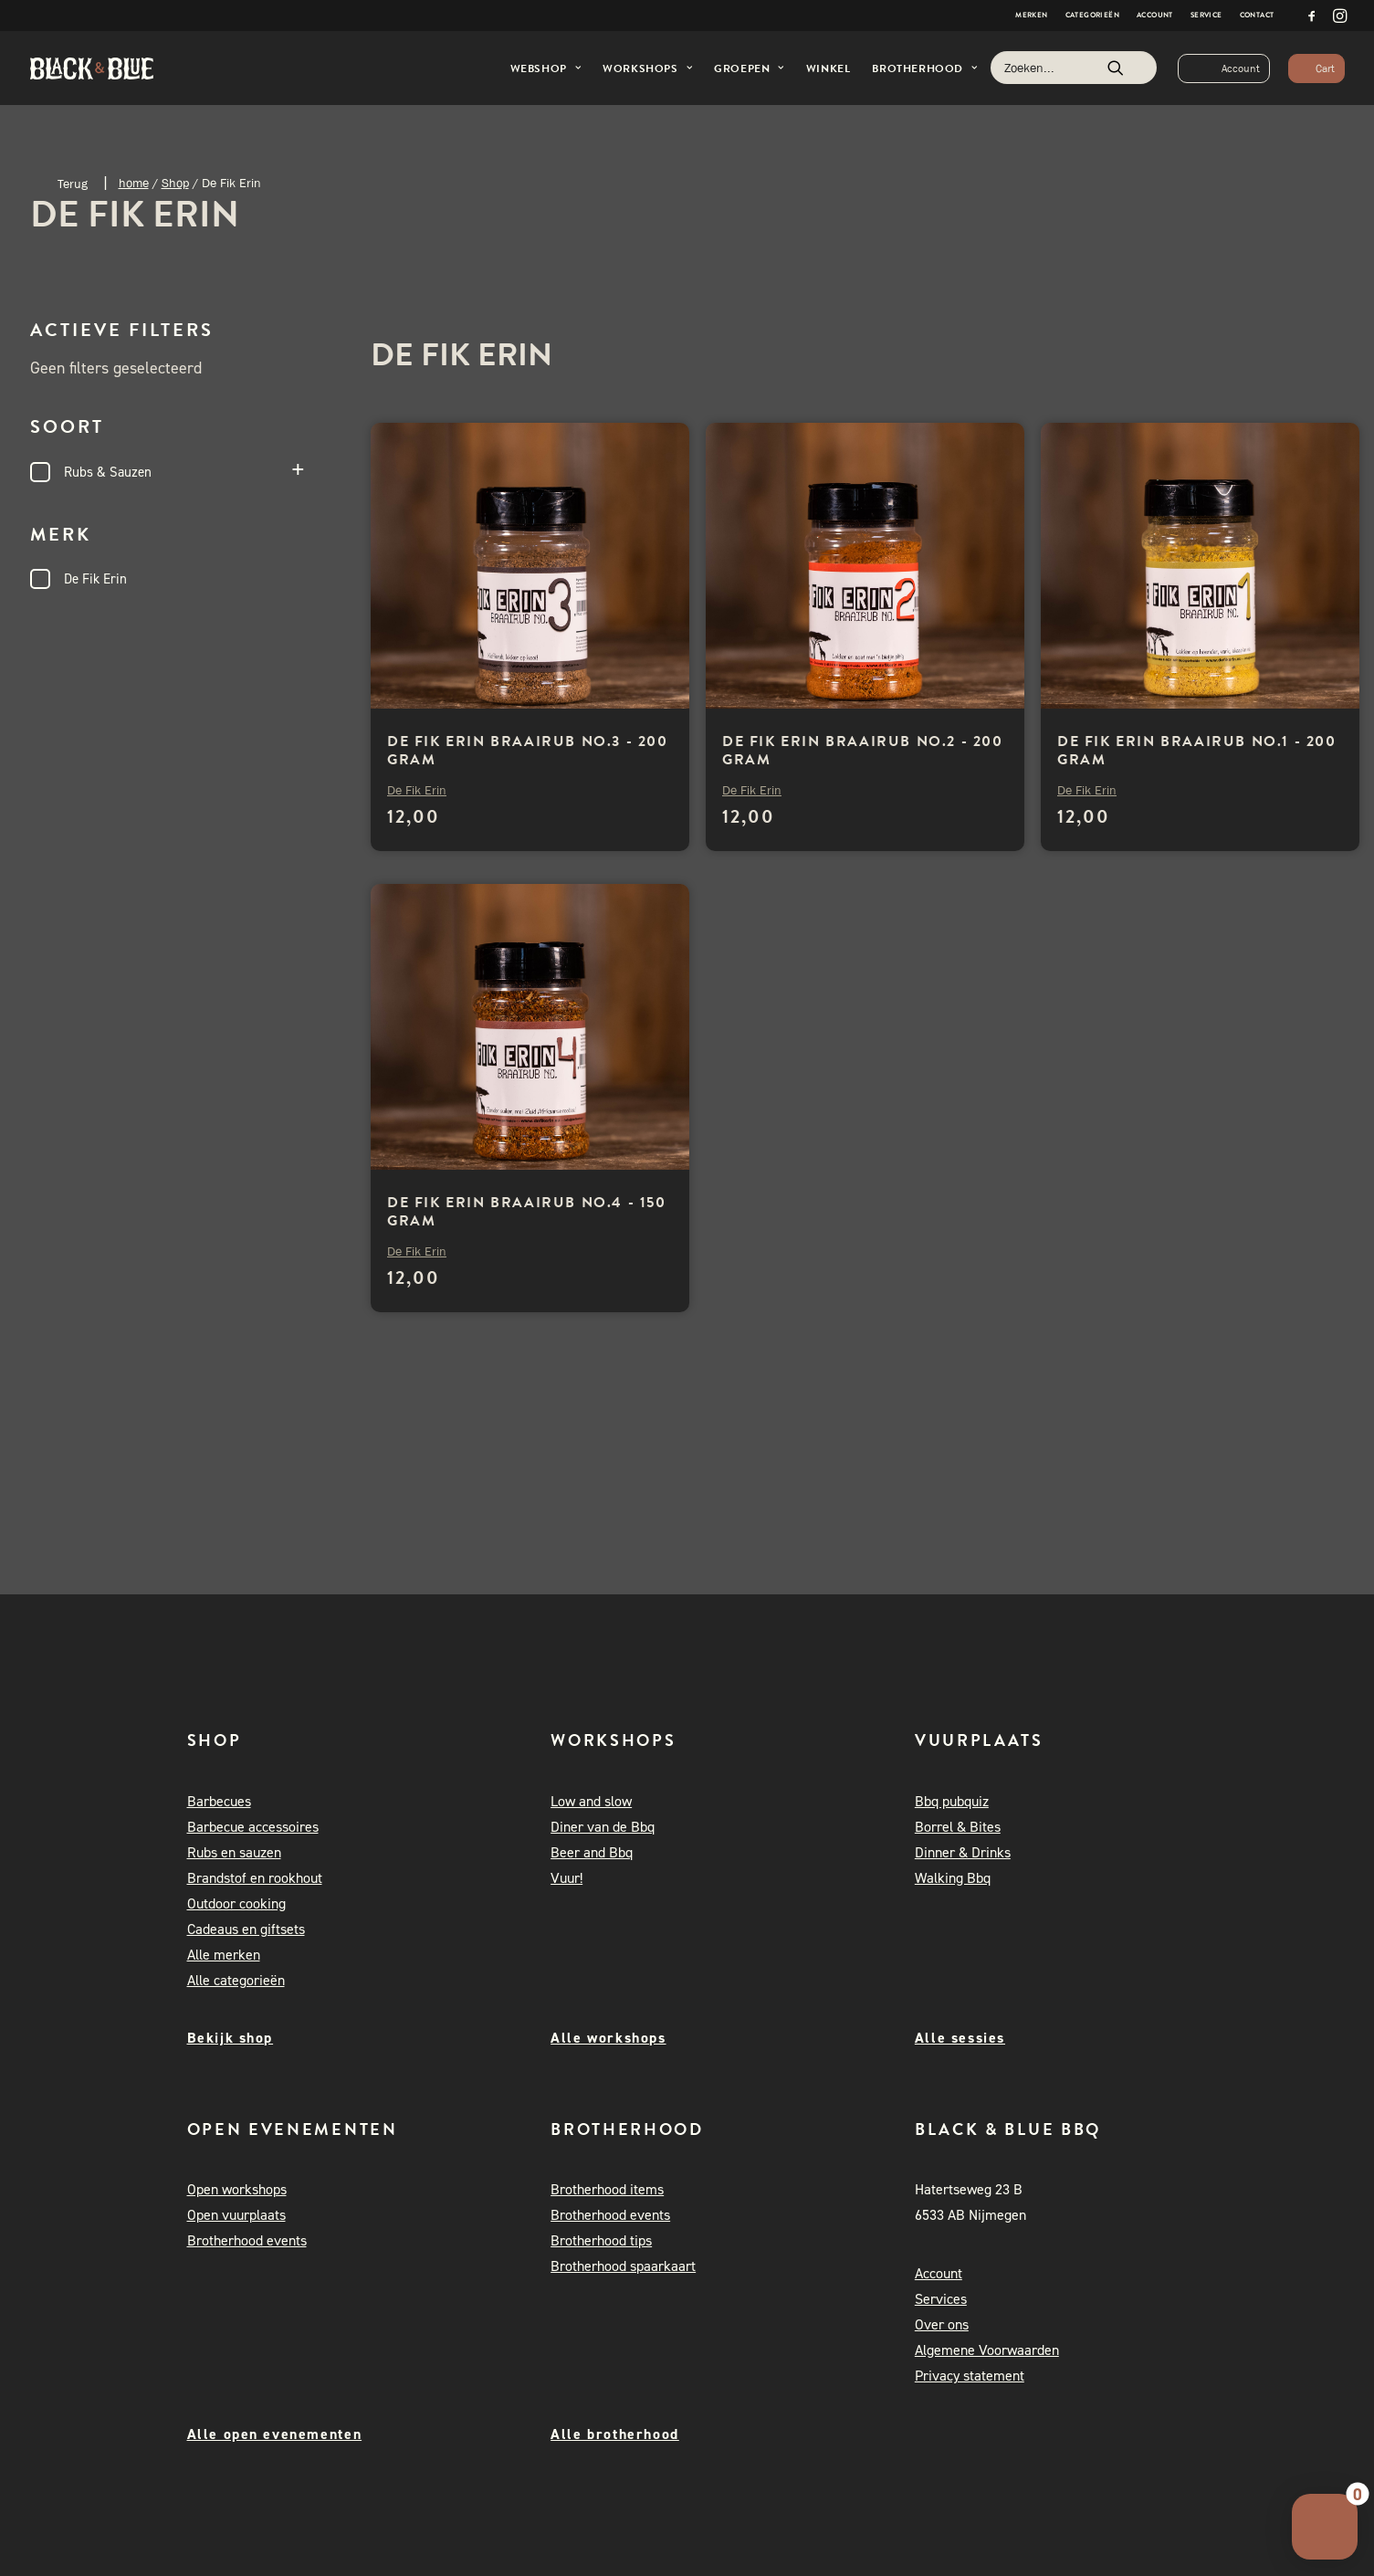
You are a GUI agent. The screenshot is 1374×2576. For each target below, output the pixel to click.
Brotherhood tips (601, 2241)
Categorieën (1092, 15)
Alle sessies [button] (960, 2038)
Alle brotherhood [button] (615, 2434)
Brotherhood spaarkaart (623, 2266)
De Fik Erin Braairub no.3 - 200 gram (527, 751)
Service (1206, 15)
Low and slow (591, 1802)
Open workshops (237, 2190)
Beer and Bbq (592, 1853)
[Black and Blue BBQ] (92, 68)
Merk (176, 534)
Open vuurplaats (236, 2215)
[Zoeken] (1074, 67)
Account (1155, 15)
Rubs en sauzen (234, 1853)
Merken (1031, 15)
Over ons (942, 2325)
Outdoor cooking (236, 1904)
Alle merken (223, 1955)
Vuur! (566, 1878)
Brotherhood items (607, 2190)
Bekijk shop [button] (230, 2038)
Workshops (647, 68)
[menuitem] (1031, 15)
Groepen (749, 68)
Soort (176, 426)
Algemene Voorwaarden (987, 2350)
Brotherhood (924, 68)
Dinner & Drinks (963, 1853)
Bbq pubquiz (952, 1802)
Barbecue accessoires (253, 1827)
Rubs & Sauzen (108, 472)
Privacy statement (969, 2376)
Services (941, 2299)
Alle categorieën (236, 1981)
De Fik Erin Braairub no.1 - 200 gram (1197, 751)
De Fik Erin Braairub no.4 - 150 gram (526, 1212)
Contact (1257, 15)
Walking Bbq (953, 1878)
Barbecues (219, 1802)
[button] (1312, 15)
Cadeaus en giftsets (246, 1930)
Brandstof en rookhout (254, 1878)
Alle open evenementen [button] (274, 2434)
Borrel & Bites (958, 1827)
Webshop (546, 68)
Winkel (828, 68)
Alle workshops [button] (608, 2038)
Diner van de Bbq (603, 1827)
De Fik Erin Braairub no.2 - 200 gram (862, 751)
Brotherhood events (247, 2241)
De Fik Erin (95, 579)
